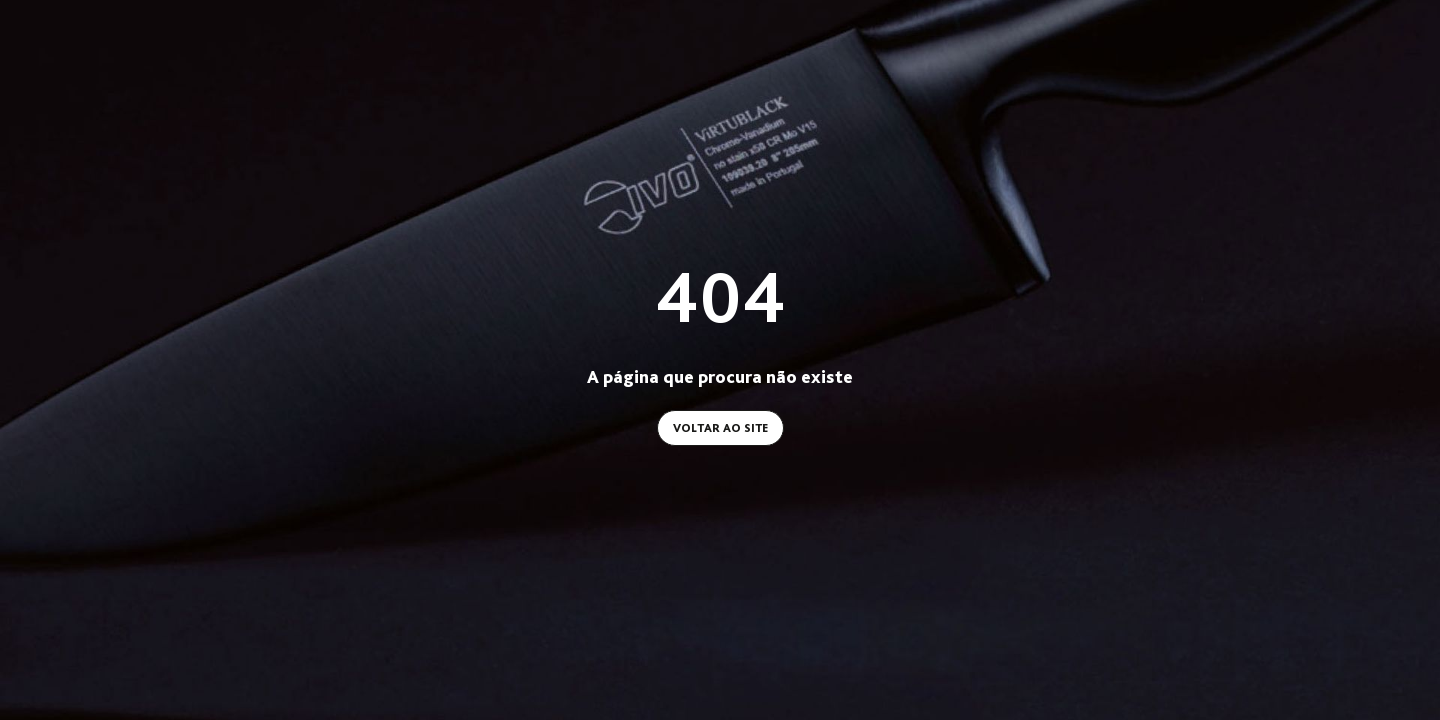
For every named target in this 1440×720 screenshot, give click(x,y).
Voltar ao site (720, 428)
